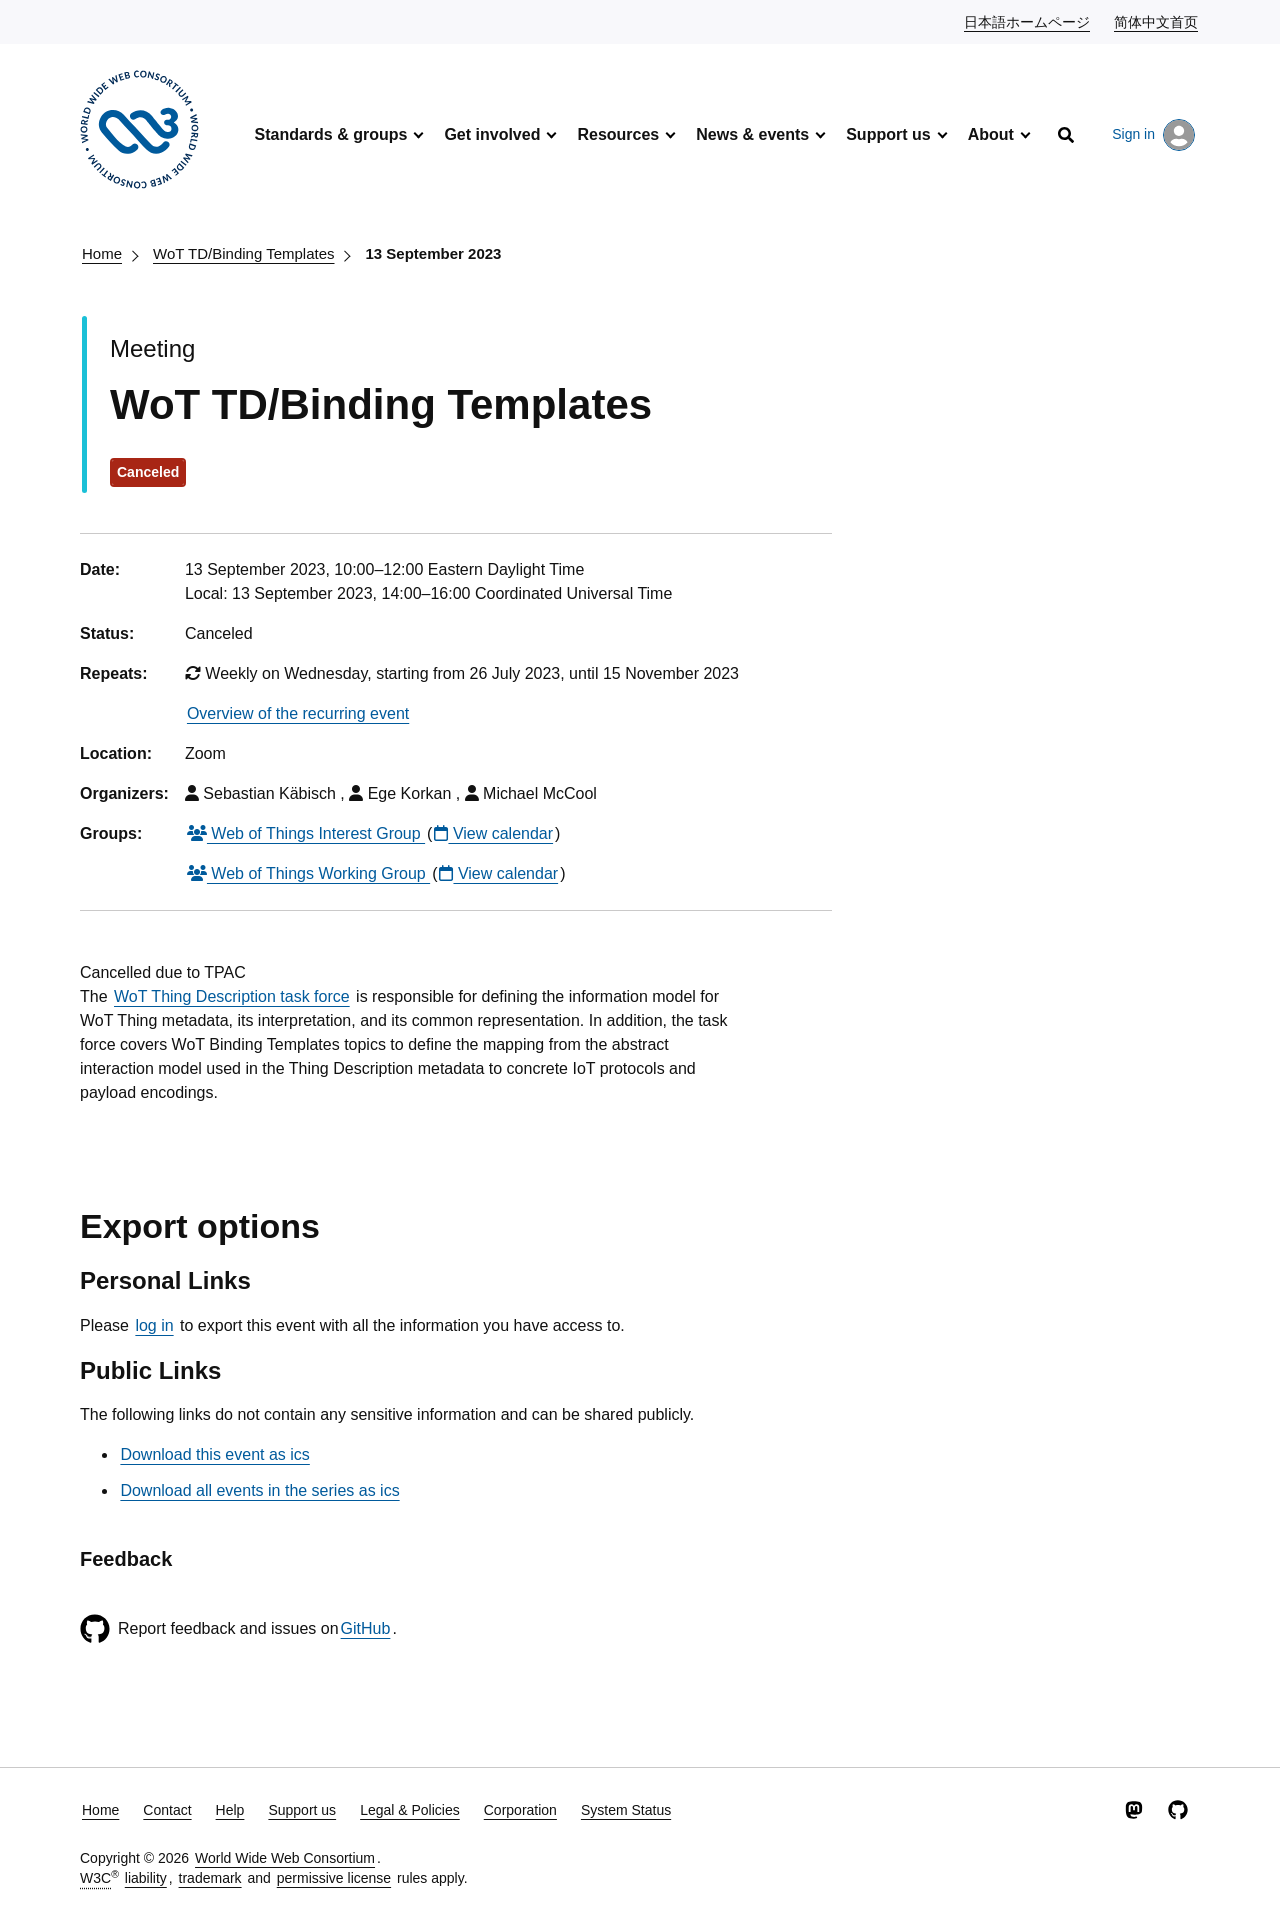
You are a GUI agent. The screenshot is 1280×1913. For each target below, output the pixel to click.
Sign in (1153, 135)
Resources (618, 134)
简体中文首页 (1157, 21)
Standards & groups (330, 134)
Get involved (492, 134)
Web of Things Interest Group (306, 833)
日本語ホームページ (1028, 21)
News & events (752, 134)
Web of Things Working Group (308, 873)
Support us (888, 134)
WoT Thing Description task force (232, 996)
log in (154, 1325)
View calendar (493, 833)
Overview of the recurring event (298, 713)
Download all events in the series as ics (259, 1490)
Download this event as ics (214, 1454)
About (991, 134)
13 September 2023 (434, 253)
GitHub (366, 1628)
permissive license (334, 1878)
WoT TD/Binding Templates (243, 253)
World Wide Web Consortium (285, 1858)
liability (146, 1878)
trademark (210, 1878)
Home (102, 253)
